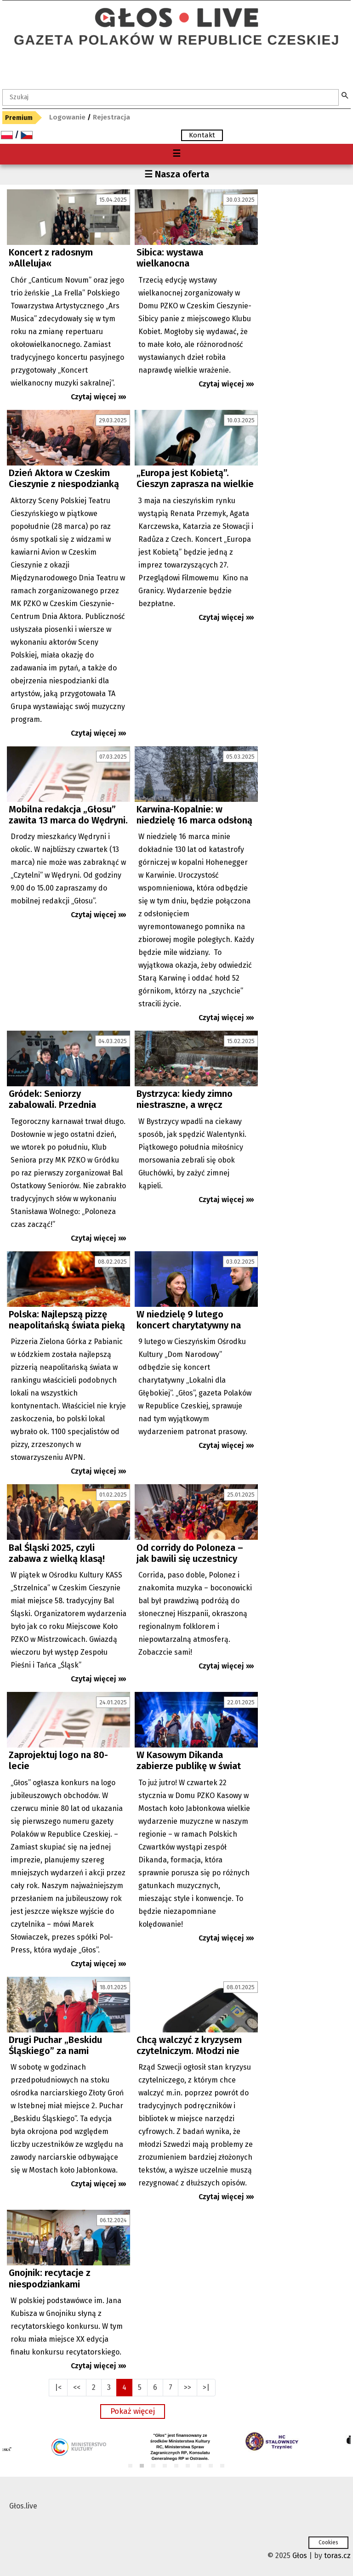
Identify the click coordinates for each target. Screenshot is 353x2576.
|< (58, 2387)
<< (76, 2387)
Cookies (328, 2542)
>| (206, 2387)
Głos (299, 2555)
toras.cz (337, 2555)
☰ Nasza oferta (176, 174)
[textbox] (170, 97)
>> (187, 2387)
